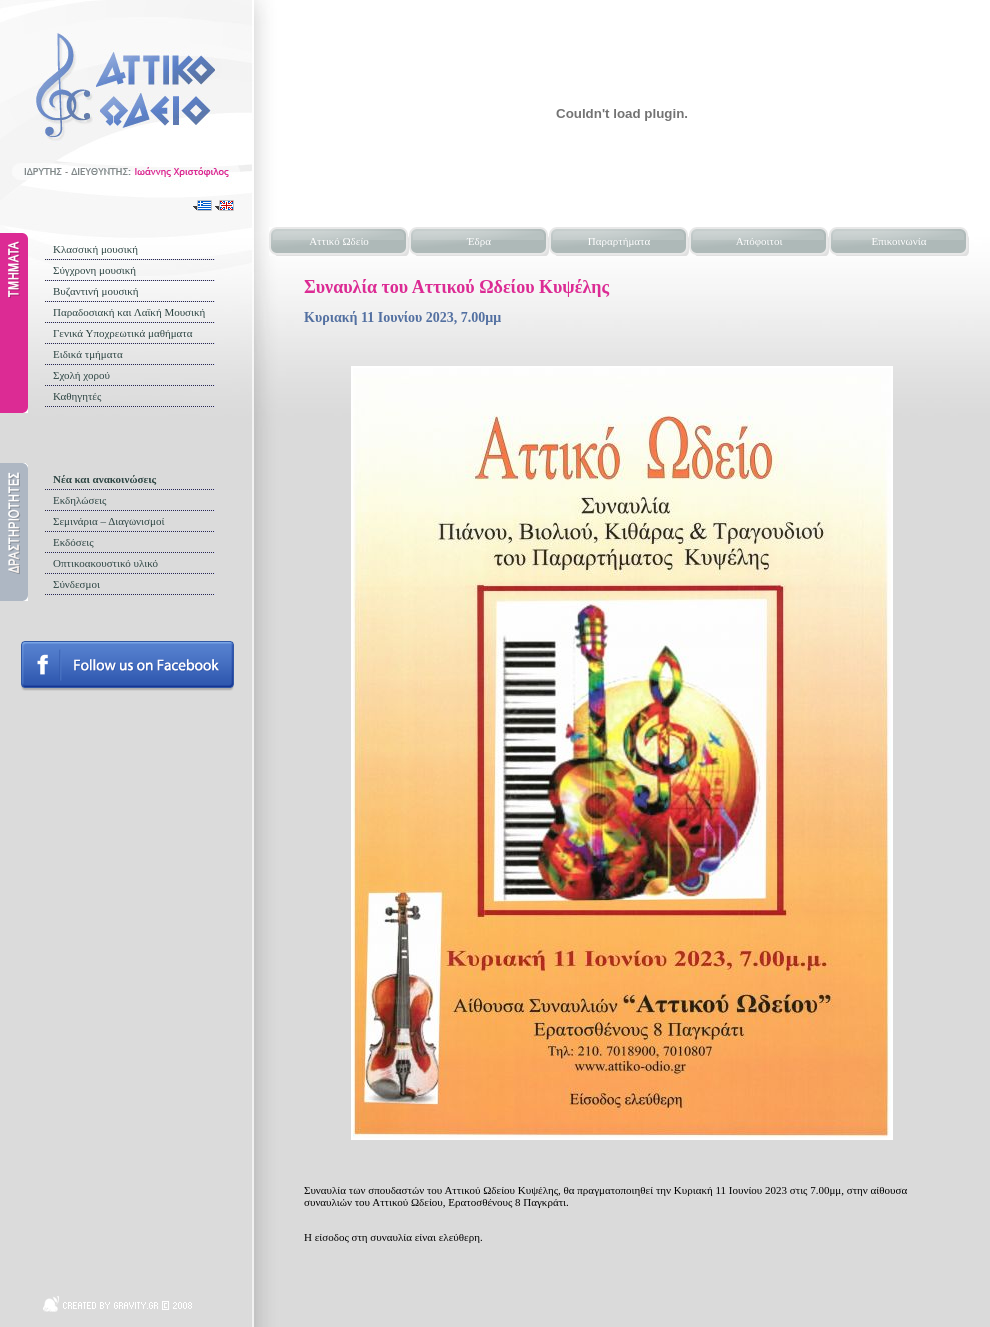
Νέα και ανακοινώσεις (104, 479)
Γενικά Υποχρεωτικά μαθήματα (123, 333)
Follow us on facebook (127, 666)
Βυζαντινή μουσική (96, 291)
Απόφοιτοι (759, 241)
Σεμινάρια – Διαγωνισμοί (108, 521)
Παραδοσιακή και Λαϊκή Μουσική (129, 312)
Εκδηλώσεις (79, 500)
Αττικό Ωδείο (339, 241)
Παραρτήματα (619, 241)
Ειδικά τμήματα (88, 354)
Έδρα (479, 241)
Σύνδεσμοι (76, 584)
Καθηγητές (77, 396)
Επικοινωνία (899, 241)
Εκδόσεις (73, 542)
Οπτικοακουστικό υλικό (105, 563)
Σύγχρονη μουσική (94, 270)
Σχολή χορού (81, 375)
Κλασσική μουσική (95, 249)
